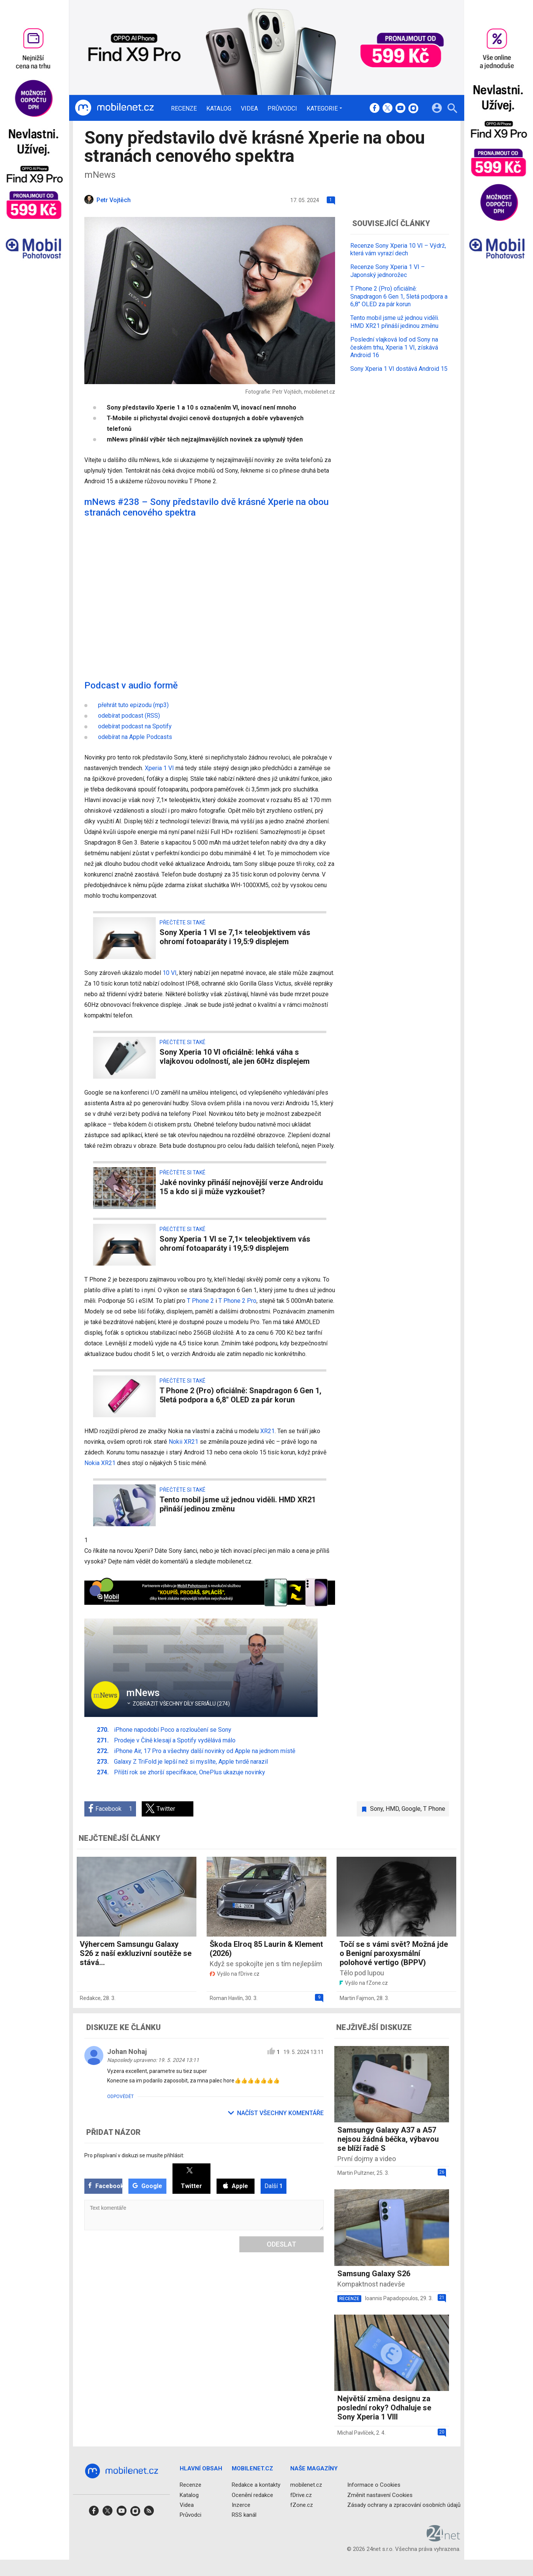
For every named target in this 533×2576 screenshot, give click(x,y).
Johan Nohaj (127, 2051)
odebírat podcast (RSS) (129, 715)
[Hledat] (452, 109)
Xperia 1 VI (159, 768)
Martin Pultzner (355, 2173)
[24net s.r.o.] (443, 2539)
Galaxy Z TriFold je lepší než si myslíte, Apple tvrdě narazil (191, 1761)
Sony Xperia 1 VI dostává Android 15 (399, 368)
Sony (376, 1808)
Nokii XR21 (183, 1441)
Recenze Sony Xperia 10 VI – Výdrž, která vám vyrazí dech (398, 249)
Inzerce (241, 2505)
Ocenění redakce (252, 2495)
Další (273, 2186)
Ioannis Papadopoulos (391, 2298)
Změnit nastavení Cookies (380, 2495)
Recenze (184, 109)
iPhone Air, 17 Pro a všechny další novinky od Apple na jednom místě (204, 1751)
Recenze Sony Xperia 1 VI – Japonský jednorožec (387, 270)
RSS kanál (244, 2514)
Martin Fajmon (357, 1998)
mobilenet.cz (306, 2485)
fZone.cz (301, 2505)
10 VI (170, 972)
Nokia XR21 (99, 1463)
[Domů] (114, 108)
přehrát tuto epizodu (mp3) (133, 705)
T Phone (434, 1808)
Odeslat (281, 2244)
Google (411, 1808)
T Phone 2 (200, 1300)
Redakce (90, 1998)
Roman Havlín (226, 1998)
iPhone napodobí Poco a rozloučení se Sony (172, 1729)
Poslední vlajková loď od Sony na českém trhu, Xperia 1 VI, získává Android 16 (394, 347)
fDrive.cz (301, 2495)
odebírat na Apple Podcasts (135, 737)
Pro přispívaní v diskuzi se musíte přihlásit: (134, 2155)
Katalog (218, 109)
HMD (392, 1808)
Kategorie (322, 108)
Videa (249, 109)
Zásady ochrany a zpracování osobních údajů (403, 2505)
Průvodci (282, 109)
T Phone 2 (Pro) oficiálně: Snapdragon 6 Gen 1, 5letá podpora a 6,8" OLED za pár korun (399, 296)
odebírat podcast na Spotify (135, 726)
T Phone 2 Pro (237, 1300)
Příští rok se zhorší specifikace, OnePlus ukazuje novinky (189, 1772)
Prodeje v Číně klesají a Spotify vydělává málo (175, 1740)
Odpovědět (120, 2096)
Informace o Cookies (373, 2485)
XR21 (267, 1431)
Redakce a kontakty (256, 2485)
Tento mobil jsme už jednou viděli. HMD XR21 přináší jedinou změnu (394, 321)
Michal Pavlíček (355, 2433)
